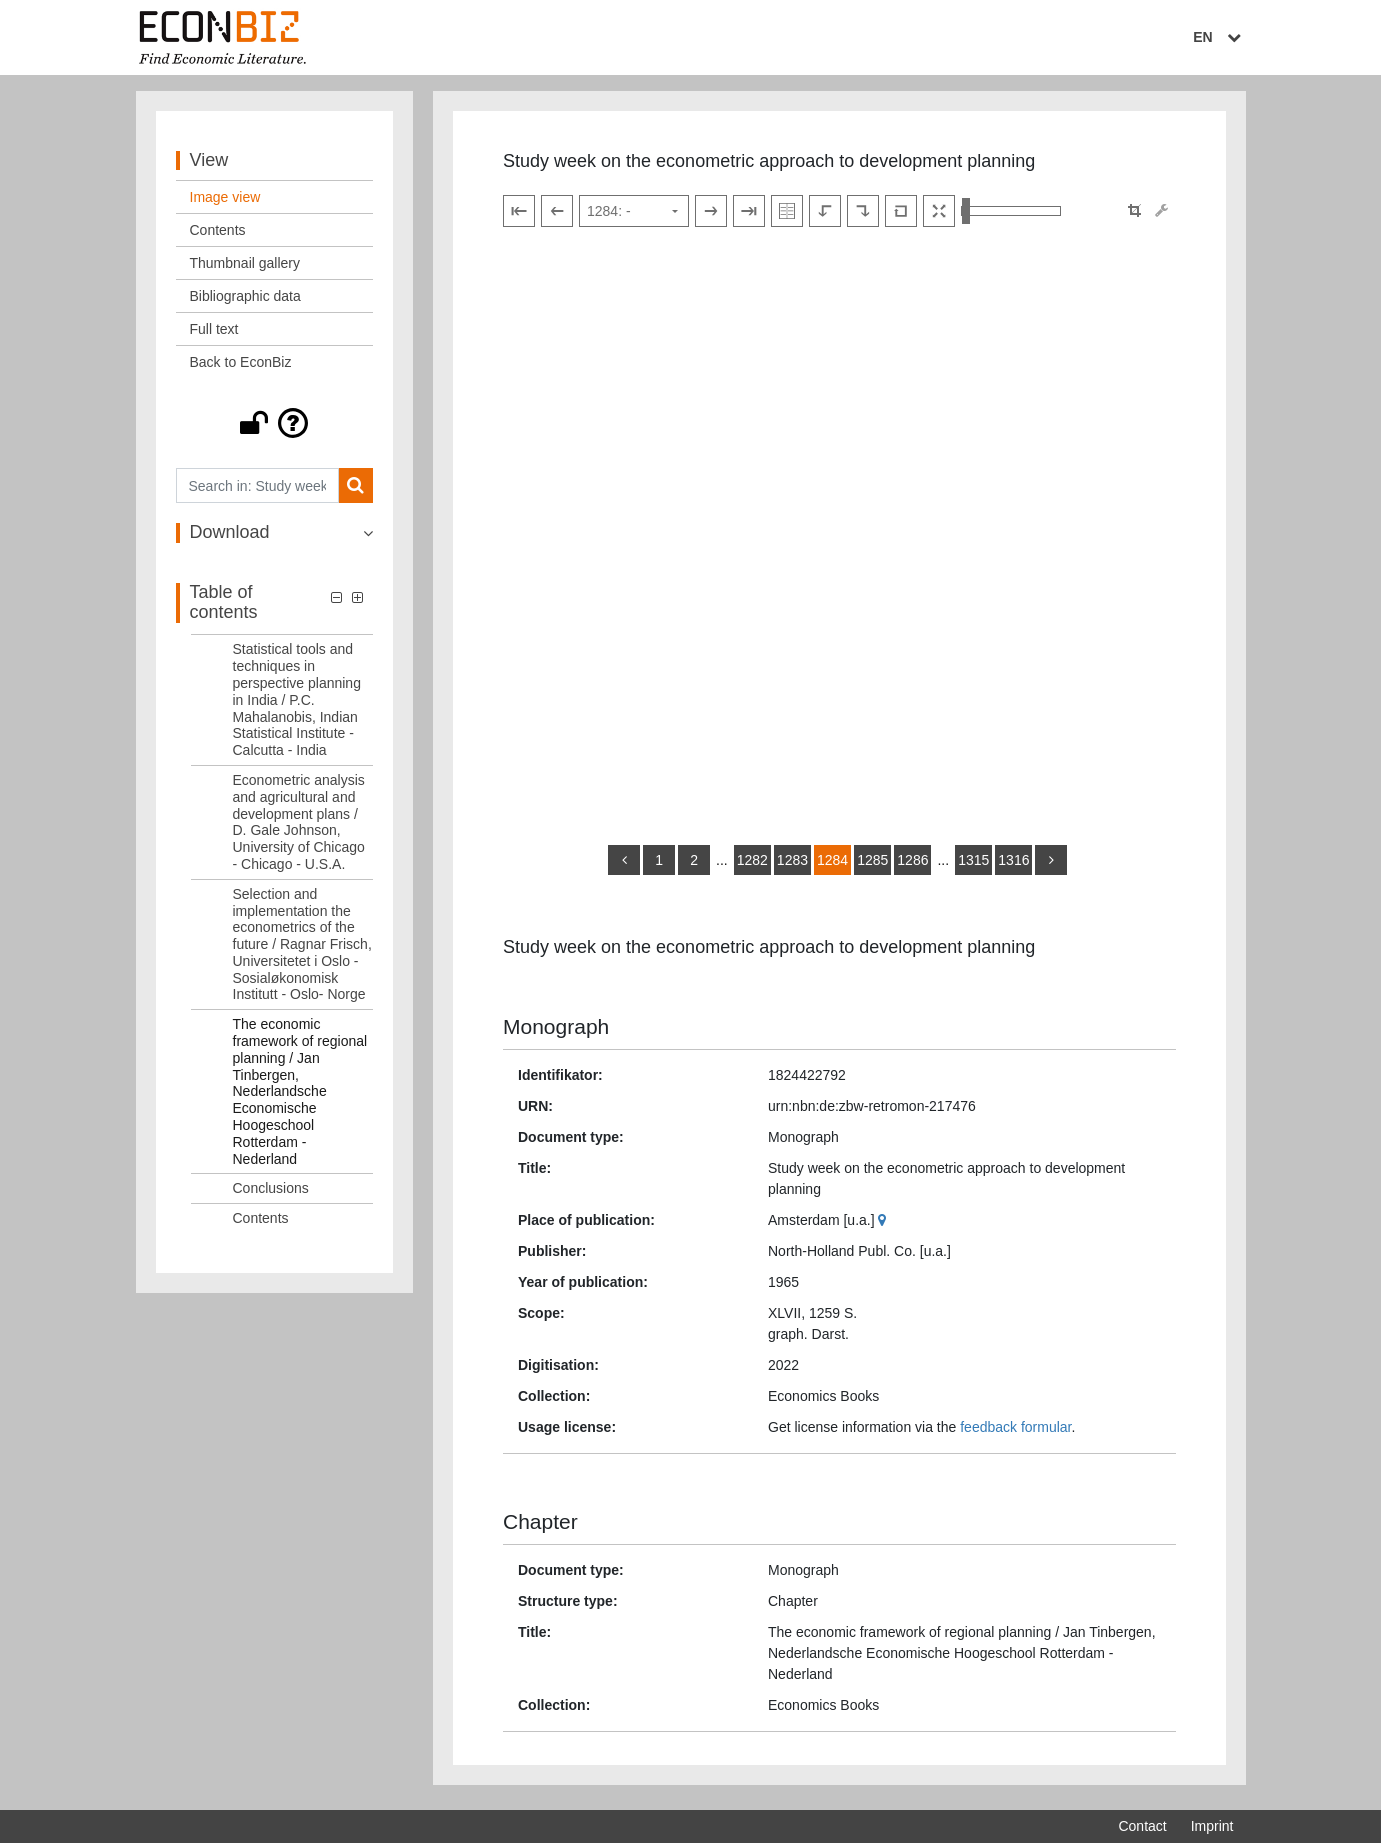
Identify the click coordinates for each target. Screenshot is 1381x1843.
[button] (275, 428)
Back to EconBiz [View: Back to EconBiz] (241, 367)
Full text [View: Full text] (214, 334)
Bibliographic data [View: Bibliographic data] (245, 301)
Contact (1142, 1826)
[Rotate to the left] (825, 216)
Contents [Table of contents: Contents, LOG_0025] (261, 1223)
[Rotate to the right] (863, 216)
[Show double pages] (787, 216)
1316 (1013, 865)
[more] (1051, 865)
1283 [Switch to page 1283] (792, 865)
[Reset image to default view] (901, 216)
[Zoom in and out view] (1011, 216)
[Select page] (634, 216)
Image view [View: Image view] (225, 202)
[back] (624, 865)
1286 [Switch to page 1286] (912, 865)
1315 (973, 865)
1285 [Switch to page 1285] (872, 865)
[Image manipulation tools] (1161, 215)
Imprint (1212, 1826)
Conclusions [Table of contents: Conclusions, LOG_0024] (271, 1193)
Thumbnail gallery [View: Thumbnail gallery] (245, 268)
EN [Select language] (1219, 37)
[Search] (355, 490)
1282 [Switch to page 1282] (752, 865)
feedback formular (1015, 1431)
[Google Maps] (884, 1224)
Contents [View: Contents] (218, 235)
